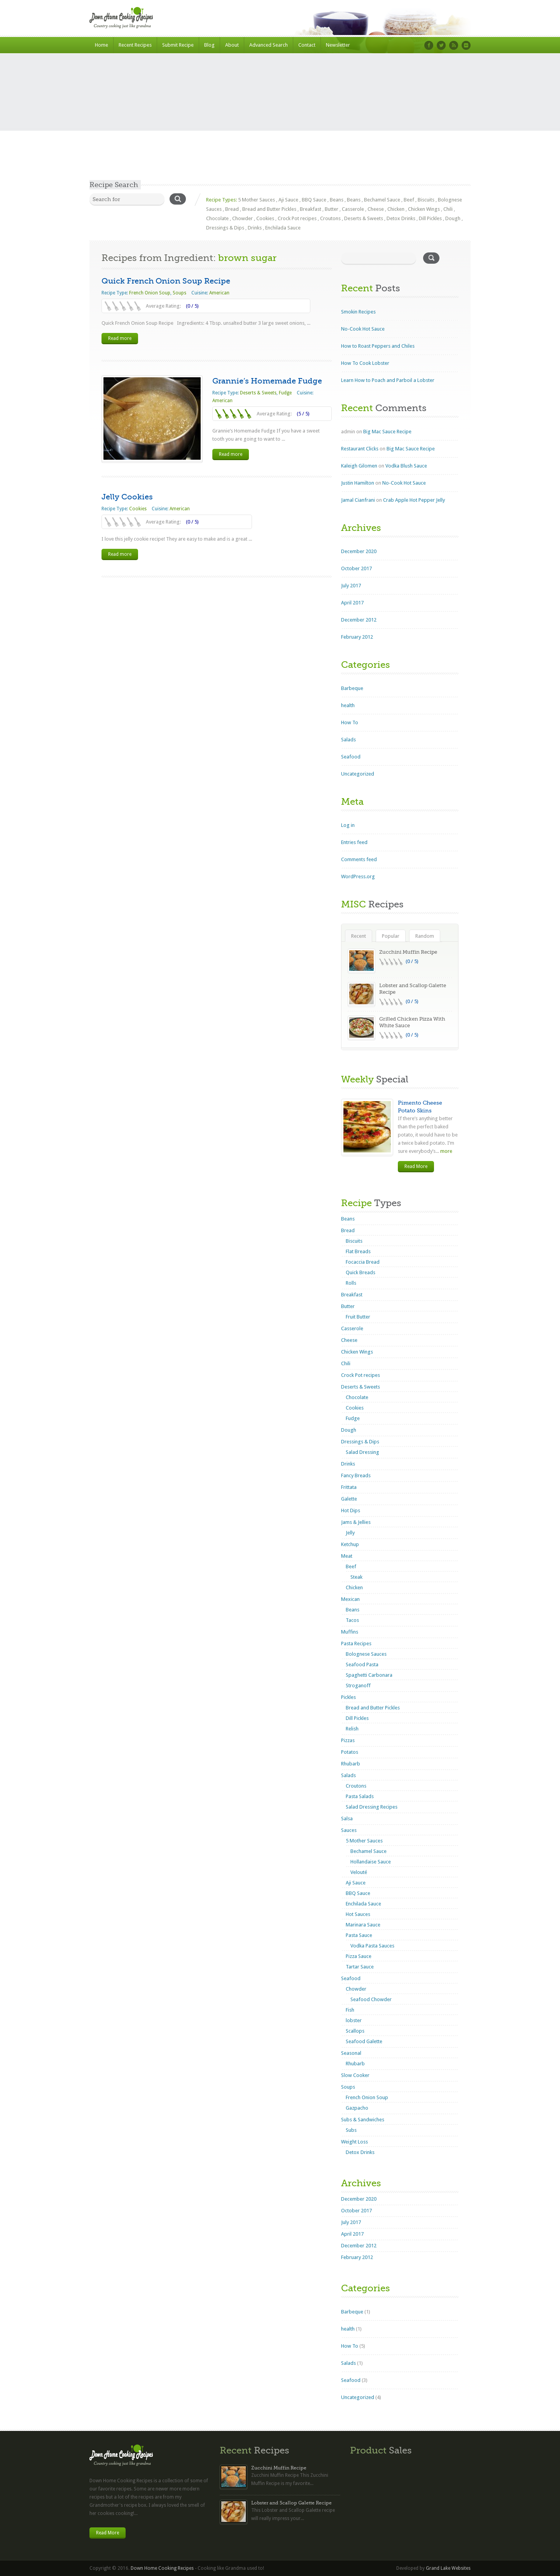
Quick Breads (360, 1272)
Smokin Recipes (358, 312)
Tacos (352, 1620)
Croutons (330, 218)
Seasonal (351, 2053)
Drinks (255, 228)
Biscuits (426, 200)
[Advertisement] (280, 121)
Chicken (395, 209)
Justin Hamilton (357, 483)
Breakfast (310, 209)
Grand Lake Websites (448, 2568)
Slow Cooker (355, 2075)
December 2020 (358, 551)
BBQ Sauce (314, 200)
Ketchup (350, 1544)
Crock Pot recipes (297, 218)
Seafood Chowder (371, 1999)
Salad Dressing (362, 1452)
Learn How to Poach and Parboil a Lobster (387, 380)
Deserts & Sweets (363, 218)
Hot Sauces (358, 1914)
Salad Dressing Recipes (371, 1807)
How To (349, 722)
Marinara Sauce (363, 1925)
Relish (352, 1729)
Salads (348, 740)
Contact (306, 45)
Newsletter (338, 45)
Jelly (350, 1533)
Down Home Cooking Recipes (162, 2568)
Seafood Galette (364, 2041)
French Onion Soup (149, 293)
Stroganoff (358, 1685)
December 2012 (358, 620)
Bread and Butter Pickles (269, 209)
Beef (409, 200)
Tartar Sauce (360, 1967)
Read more (119, 338)
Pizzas (348, 1740)
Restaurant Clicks (359, 449)
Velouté (358, 1872)
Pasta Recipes (356, 1643)
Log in (348, 825)
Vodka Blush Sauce (406, 466)
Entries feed (354, 842)
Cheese (376, 209)
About (232, 45)
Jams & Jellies (356, 1522)
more (445, 1151)
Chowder (242, 218)
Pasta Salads (360, 1796)
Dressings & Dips (225, 228)
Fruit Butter (358, 1317)
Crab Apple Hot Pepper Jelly (414, 500)
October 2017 (356, 568)
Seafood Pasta (362, 1664)
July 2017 (351, 585)
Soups (179, 293)
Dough (452, 218)
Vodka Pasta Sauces (372, 1946)
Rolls (351, 1283)
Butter (331, 209)
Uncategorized (357, 774)
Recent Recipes (135, 45)
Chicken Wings (424, 209)
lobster (354, 2020)
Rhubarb (350, 1764)
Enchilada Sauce (283, 228)
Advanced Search (268, 45)
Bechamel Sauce (382, 200)
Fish (350, 2010)
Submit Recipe (178, 45)
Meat (346, 1556)
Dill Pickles (430, 218)
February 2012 (357, 637)
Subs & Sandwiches (362, 2119)
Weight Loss (354, 2142)
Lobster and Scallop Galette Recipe (291, 2503)
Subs (351, 2130)
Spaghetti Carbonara (369, 1675)
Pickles (348, 1697)
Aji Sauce (288, 200)
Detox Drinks (401, 218)
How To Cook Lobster (365, 363)
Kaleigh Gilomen (359, 466)
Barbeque (352, 688)
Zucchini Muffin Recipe (408, 952)
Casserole (353, 209)
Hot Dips (350, 1510)
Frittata (349, 1487)
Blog (209, 45)
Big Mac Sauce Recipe (387, 431)
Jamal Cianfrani (358, 500)
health (348, 705)
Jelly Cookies (127, 496)
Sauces (349, 1830)
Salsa (347, 1818)
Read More (415, 1166)
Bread (232, 209)
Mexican (350, 1599)
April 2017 (352, 603)
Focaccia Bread (363, 1262)
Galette (349, 1499)
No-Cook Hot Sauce (363, 329)
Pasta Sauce (359, 1935)
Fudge (285, 393)
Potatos (349, 1752)
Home (101, 45)
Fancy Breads (356, 1475)
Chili (448, 209)
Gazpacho (357, 2108)
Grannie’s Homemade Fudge (267, 381)
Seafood (350, 757)
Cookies (265, 218)
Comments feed (359, 859)
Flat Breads (358, 1251)
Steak (356, 1577)
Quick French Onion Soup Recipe (166, 281)
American (219, 293)
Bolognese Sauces (366, 1654)
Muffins (349, 1632)
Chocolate (217, 218)
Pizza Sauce (358, 1956)
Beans (336, 200)
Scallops (355, 2031)
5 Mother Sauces (256, 200)
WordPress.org (358, 876)
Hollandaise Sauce (370, 1862)
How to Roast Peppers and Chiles (378, 346)
